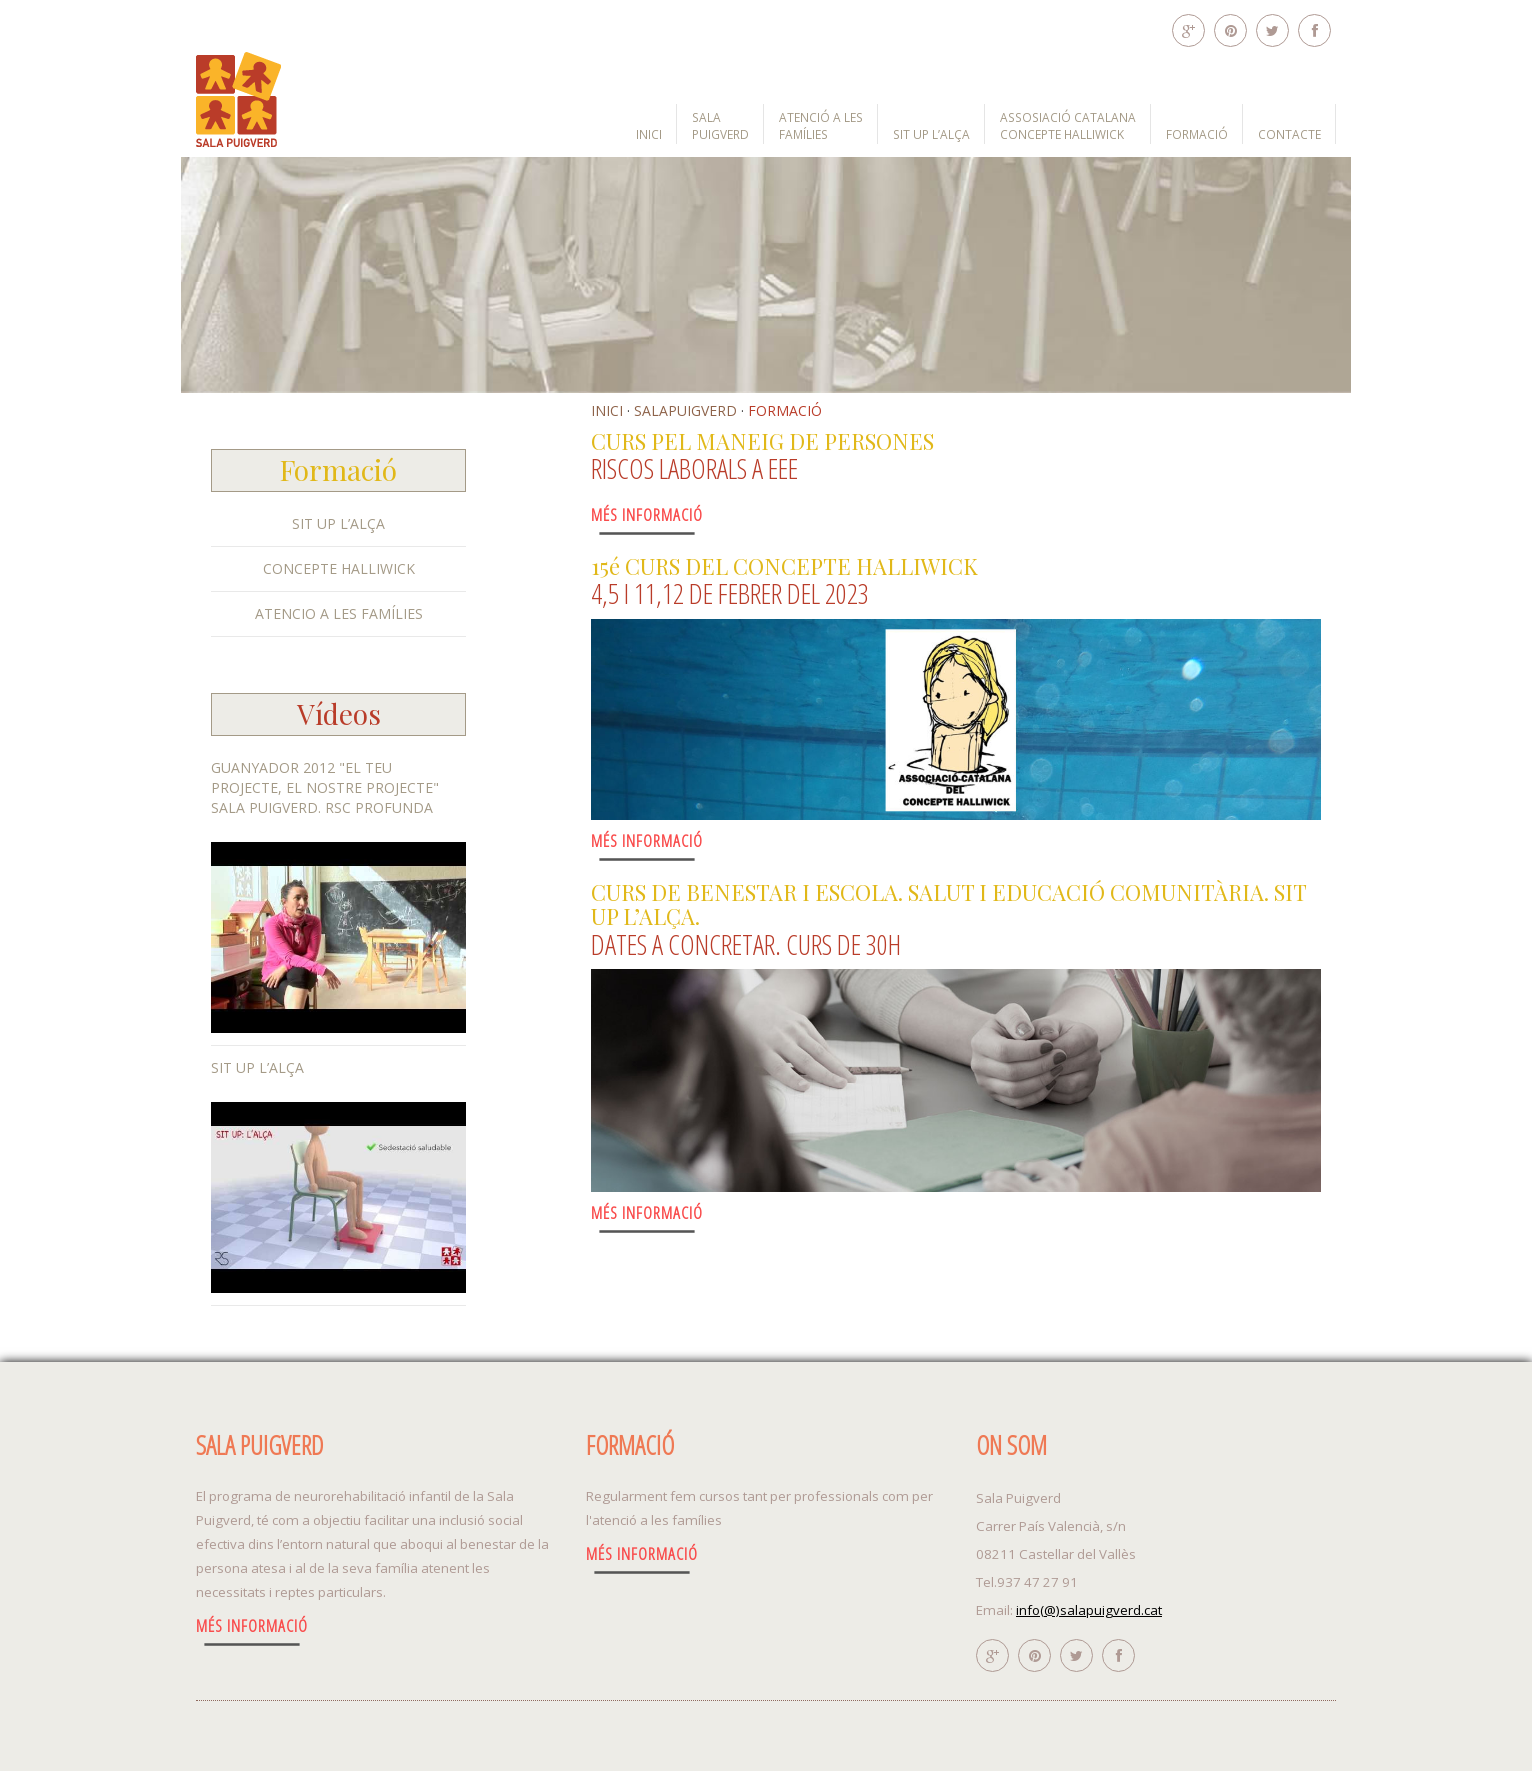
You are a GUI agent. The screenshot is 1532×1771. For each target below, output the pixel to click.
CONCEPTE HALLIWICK (339, 568)
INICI (649, 134)
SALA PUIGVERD (720, 125)
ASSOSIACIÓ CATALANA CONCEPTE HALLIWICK (1068, 125)
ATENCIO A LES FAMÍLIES (339, 613)
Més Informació (647, 514)
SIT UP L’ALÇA (931, 134)
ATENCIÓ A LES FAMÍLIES (821, 125)
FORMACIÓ (1197, 134)
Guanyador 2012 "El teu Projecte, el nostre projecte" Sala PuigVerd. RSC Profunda (325, 787)
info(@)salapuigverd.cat (1089, 1610)
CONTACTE (1289, 134)
